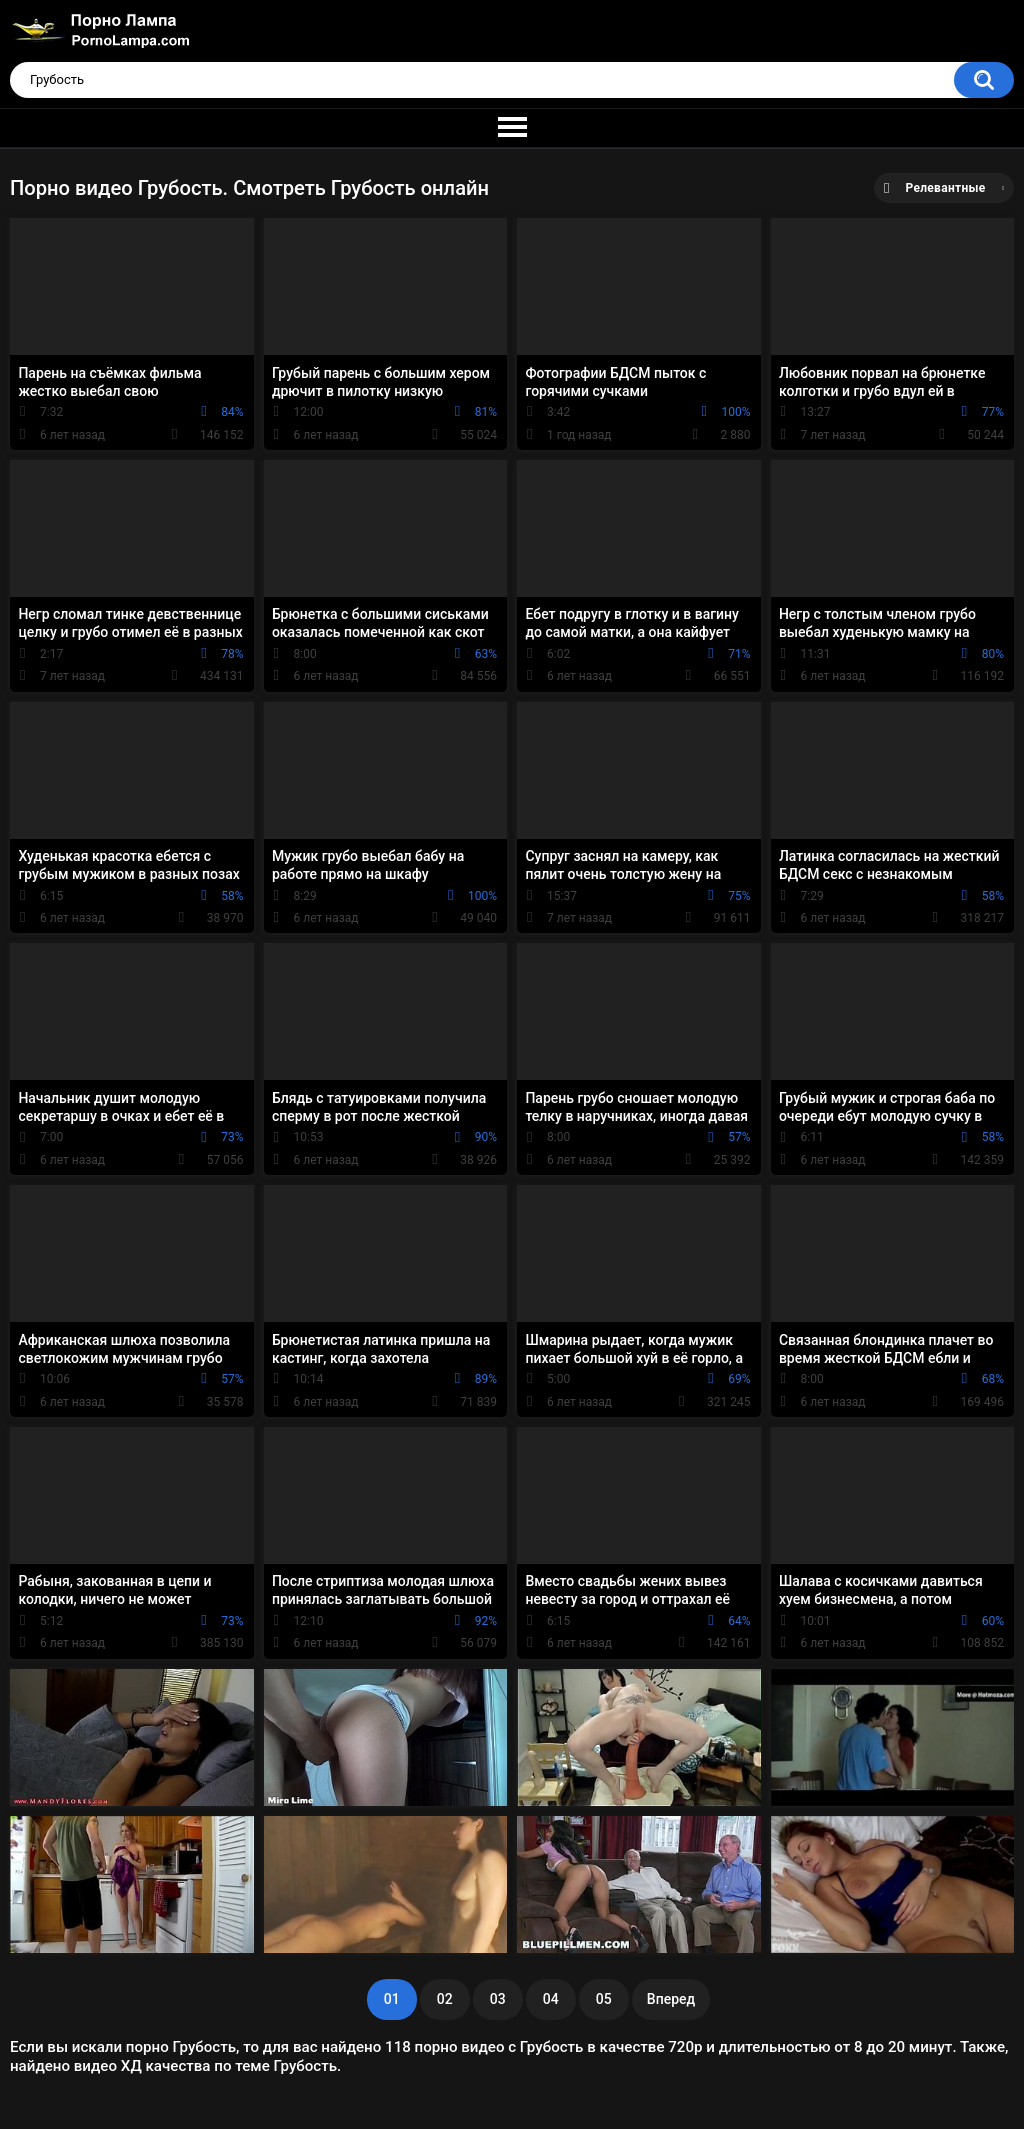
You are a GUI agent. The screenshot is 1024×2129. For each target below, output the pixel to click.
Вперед (671, 1999)
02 (445, 1999)
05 (604, 1999)
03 (498, 1999)
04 (551, 1999)
